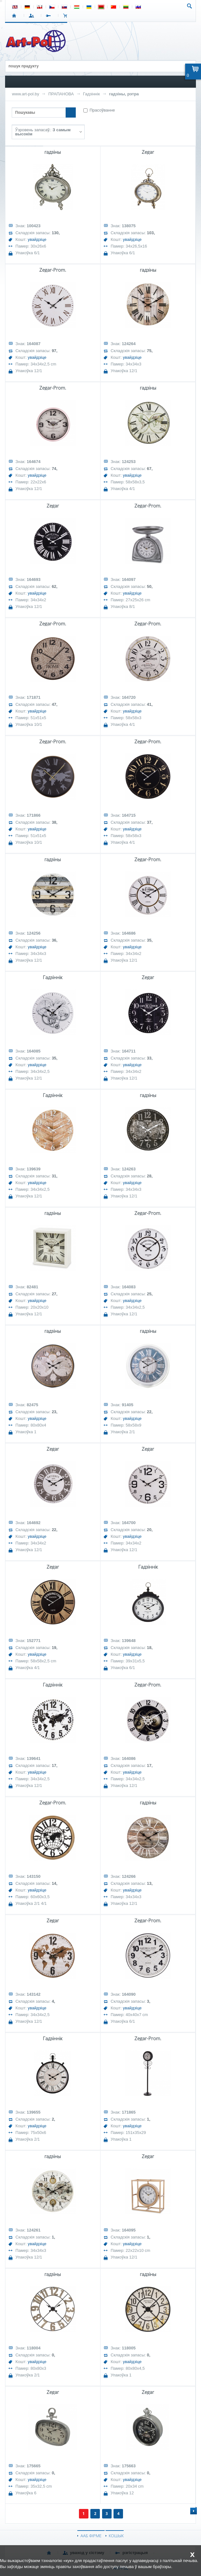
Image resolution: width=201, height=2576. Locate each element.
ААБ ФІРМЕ (91, 2536)
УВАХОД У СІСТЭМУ (32, 15)
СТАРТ (15, 15)
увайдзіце (37, 239)
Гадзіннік (91, 94)
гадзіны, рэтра (124, 94)
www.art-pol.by (25, 94)
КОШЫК (66, 15)
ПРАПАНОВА (61, 94)
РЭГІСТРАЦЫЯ (49, 15)
